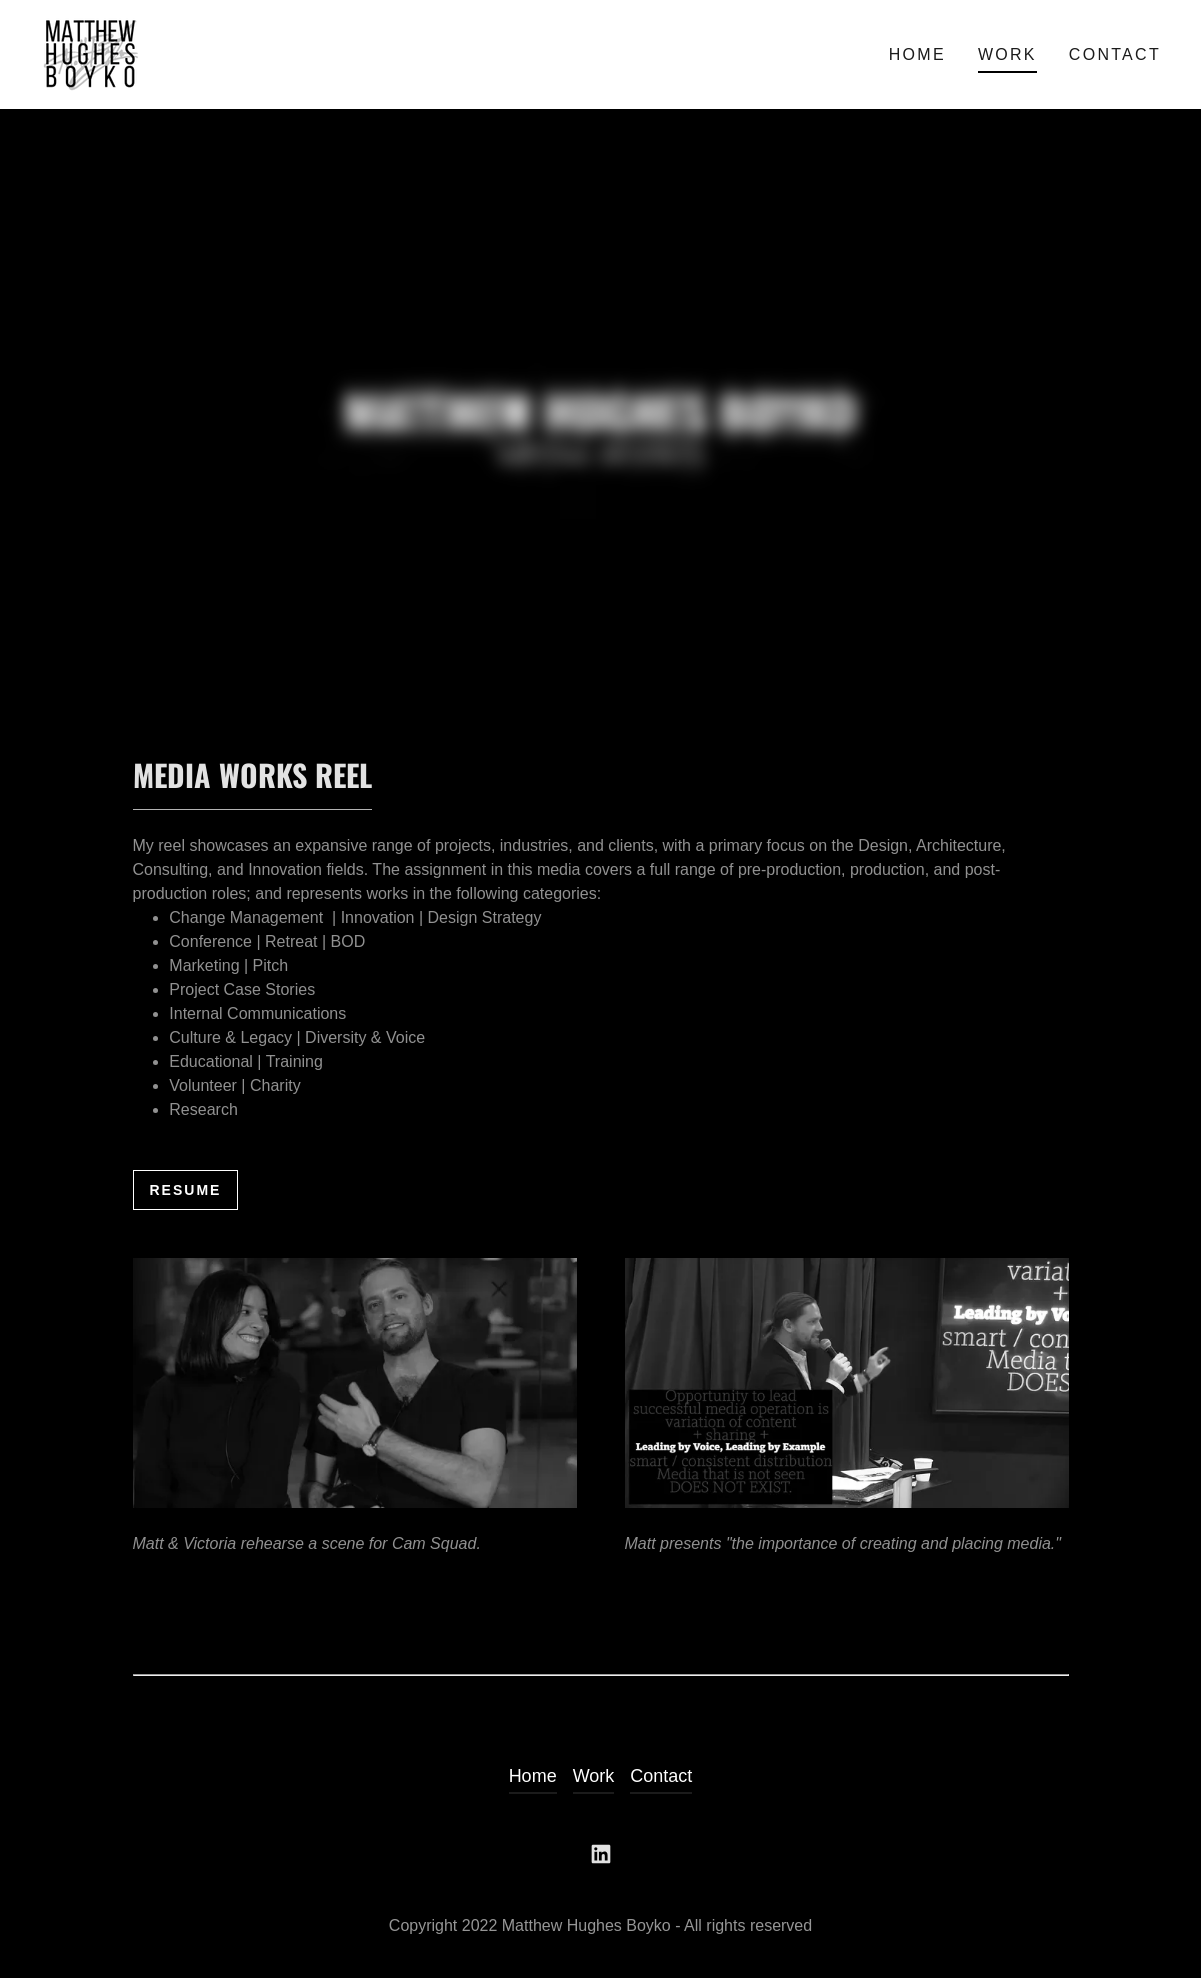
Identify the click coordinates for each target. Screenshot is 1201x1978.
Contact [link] (1115, 54)
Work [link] (1007, 54)
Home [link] (917, 54)
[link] (92, 53)
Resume (186, 1190)
